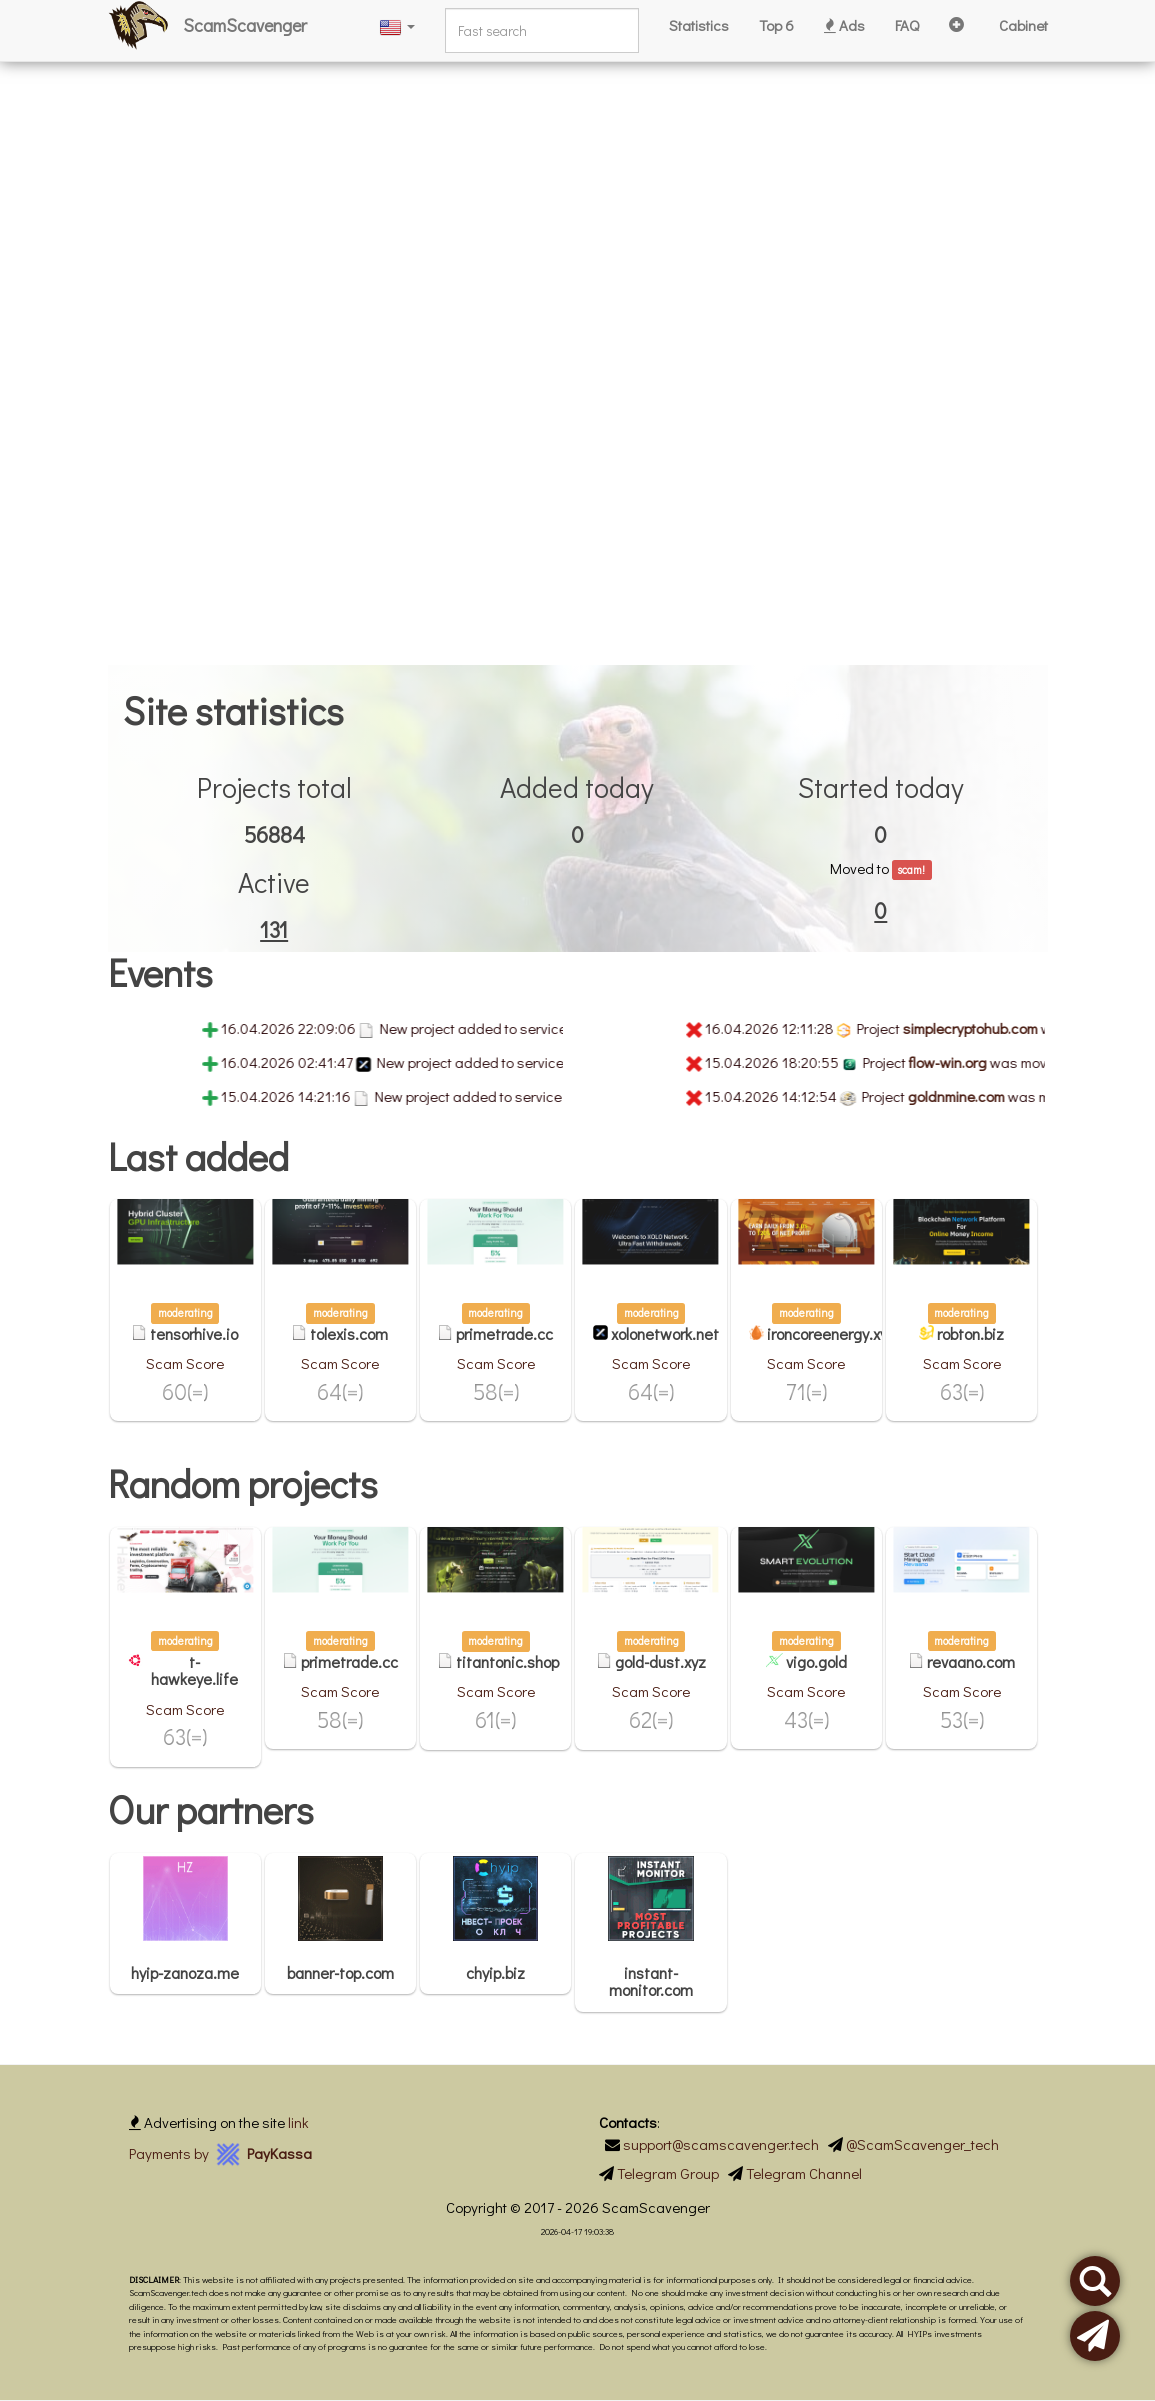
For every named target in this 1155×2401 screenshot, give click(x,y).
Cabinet (1023, 25)
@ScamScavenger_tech (922, 2144)
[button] (397, 25)
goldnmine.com (983, 1096)
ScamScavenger (245, 25)
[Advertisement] (577, 140)
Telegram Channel (804, 2173)
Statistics (699, 25)
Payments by (220, 2153)
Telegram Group (668, 2173)
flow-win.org (975, 1062)
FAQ (907, 25)
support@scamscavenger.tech (721, 2144)
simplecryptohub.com (997, 1028)
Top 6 (776, 25)
